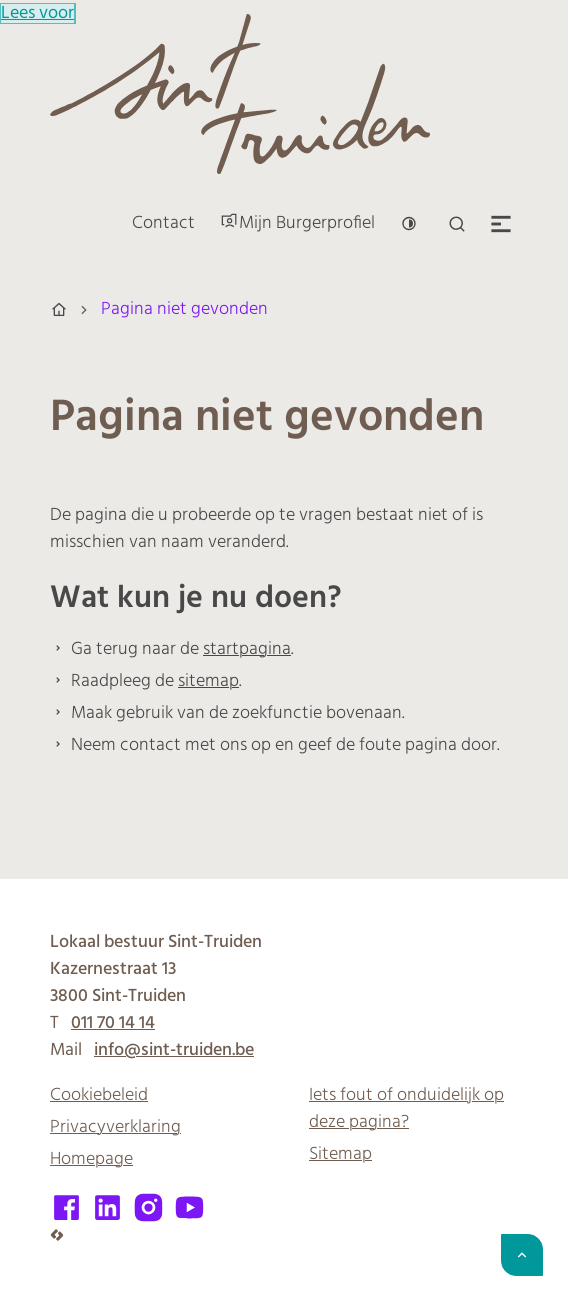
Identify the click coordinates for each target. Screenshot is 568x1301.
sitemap (208, 681)
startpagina (247, 649)
